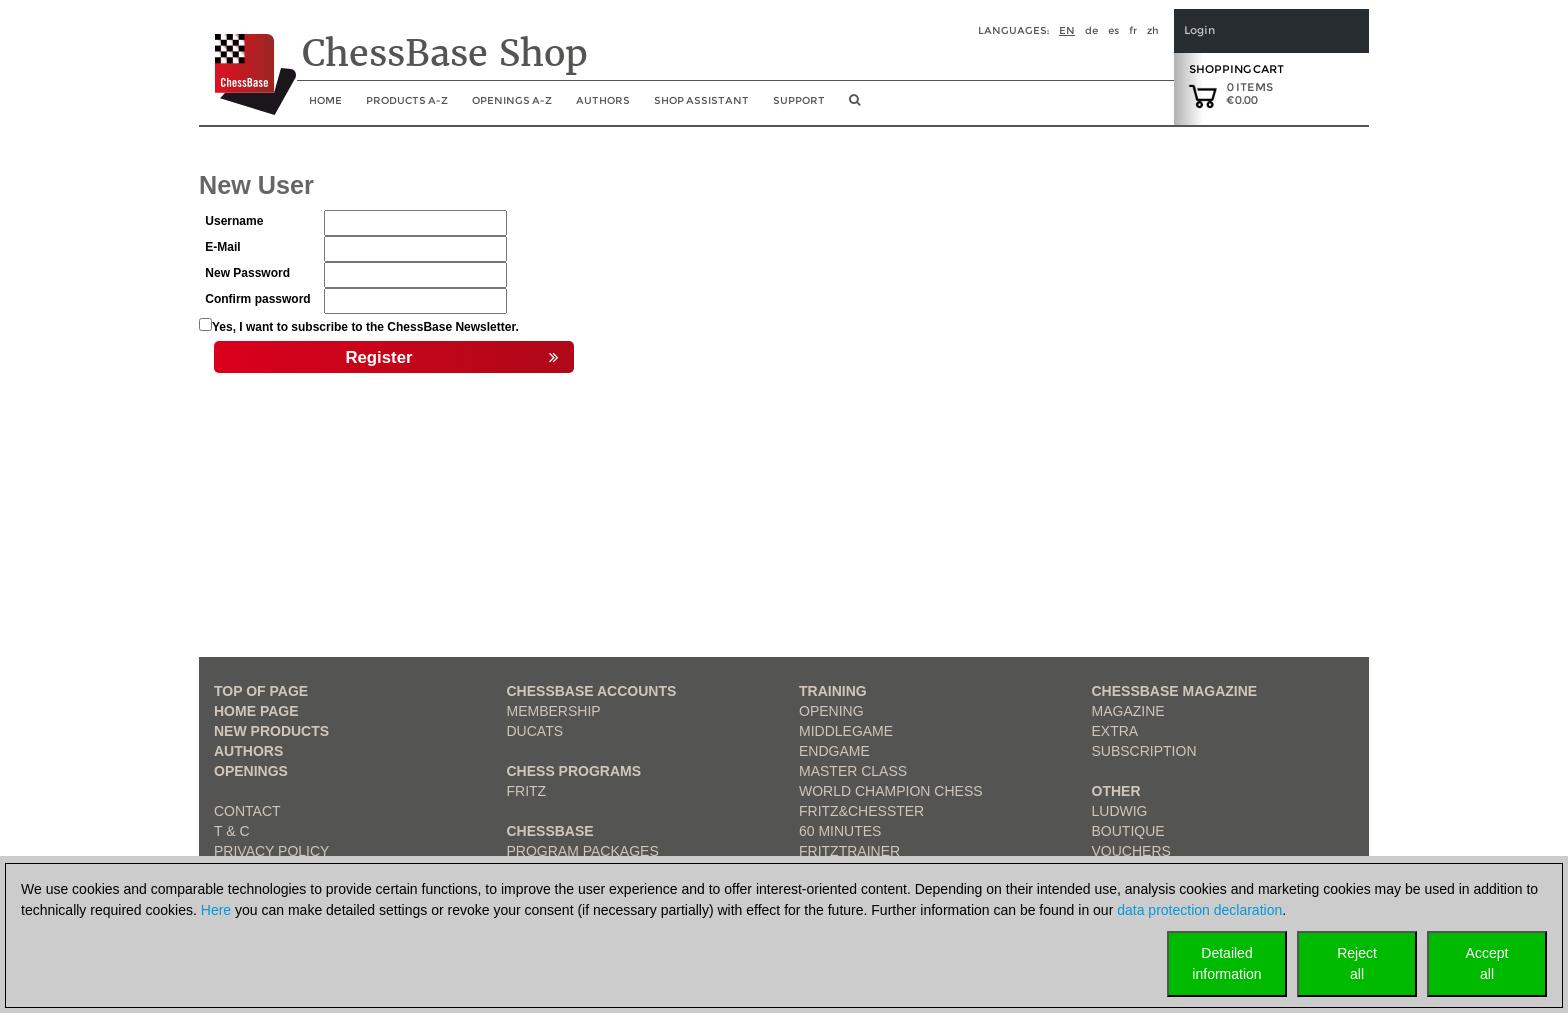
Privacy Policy (271, 851)
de (1091, 30)
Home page (256, 711)
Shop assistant (701, 100)
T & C (232, 831)
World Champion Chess (891, 791)
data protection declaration (1199, 910)
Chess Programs (574, 771)
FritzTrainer (849, 851)
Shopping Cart (1236, 69)
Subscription (1144, 751)
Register (452, 358)
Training (833, 691)
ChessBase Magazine (1175, 691)
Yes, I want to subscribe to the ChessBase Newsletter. (365, 327)
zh (1153, 30)
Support (799, 100)
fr (1133, 30)
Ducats (535, 731)
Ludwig (1120, 811)
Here (216, 910)
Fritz (527, 791)
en (1067, 30)
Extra (1115, 731)
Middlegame (846, 731)
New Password (247, 273)
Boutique (1128, 831)
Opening (831, 711)
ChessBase (550, 831)
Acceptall (1487, 963)
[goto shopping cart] (1203, 95)
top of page (261, 691)
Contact (247, 811)
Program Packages (583, 851)
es (1113, 30)
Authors (603, 100)
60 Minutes (840, 831)
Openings (251, 771)
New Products (271, 731)
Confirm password (257, 299)
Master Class (853, 771)
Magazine (1128, 711)
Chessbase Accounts (592, 691)
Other (1116, 791)
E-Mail (222, 247)
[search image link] (854, 106)
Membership (554, 711)
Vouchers (1131, 851)
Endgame (834, 751)
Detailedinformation (1226, 963)
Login (1199, 30)
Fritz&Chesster (861, 811)
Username (234, 221)
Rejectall (1357, 963)
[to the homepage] (247, 59)
